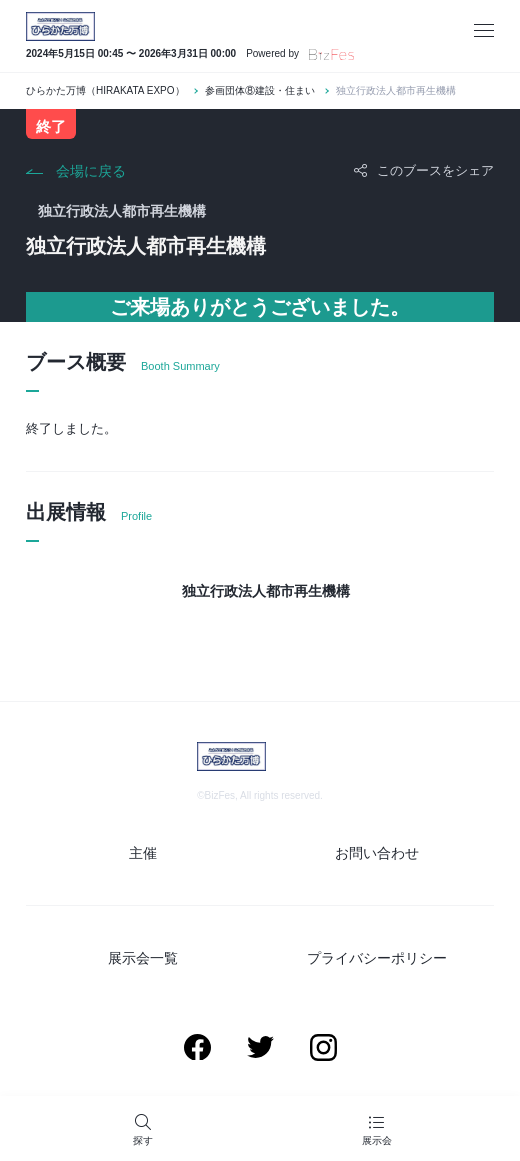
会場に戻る (91, 171)
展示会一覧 (143, 958)
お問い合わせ (377, 853)
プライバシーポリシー (377, 958)
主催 (143, 853)
